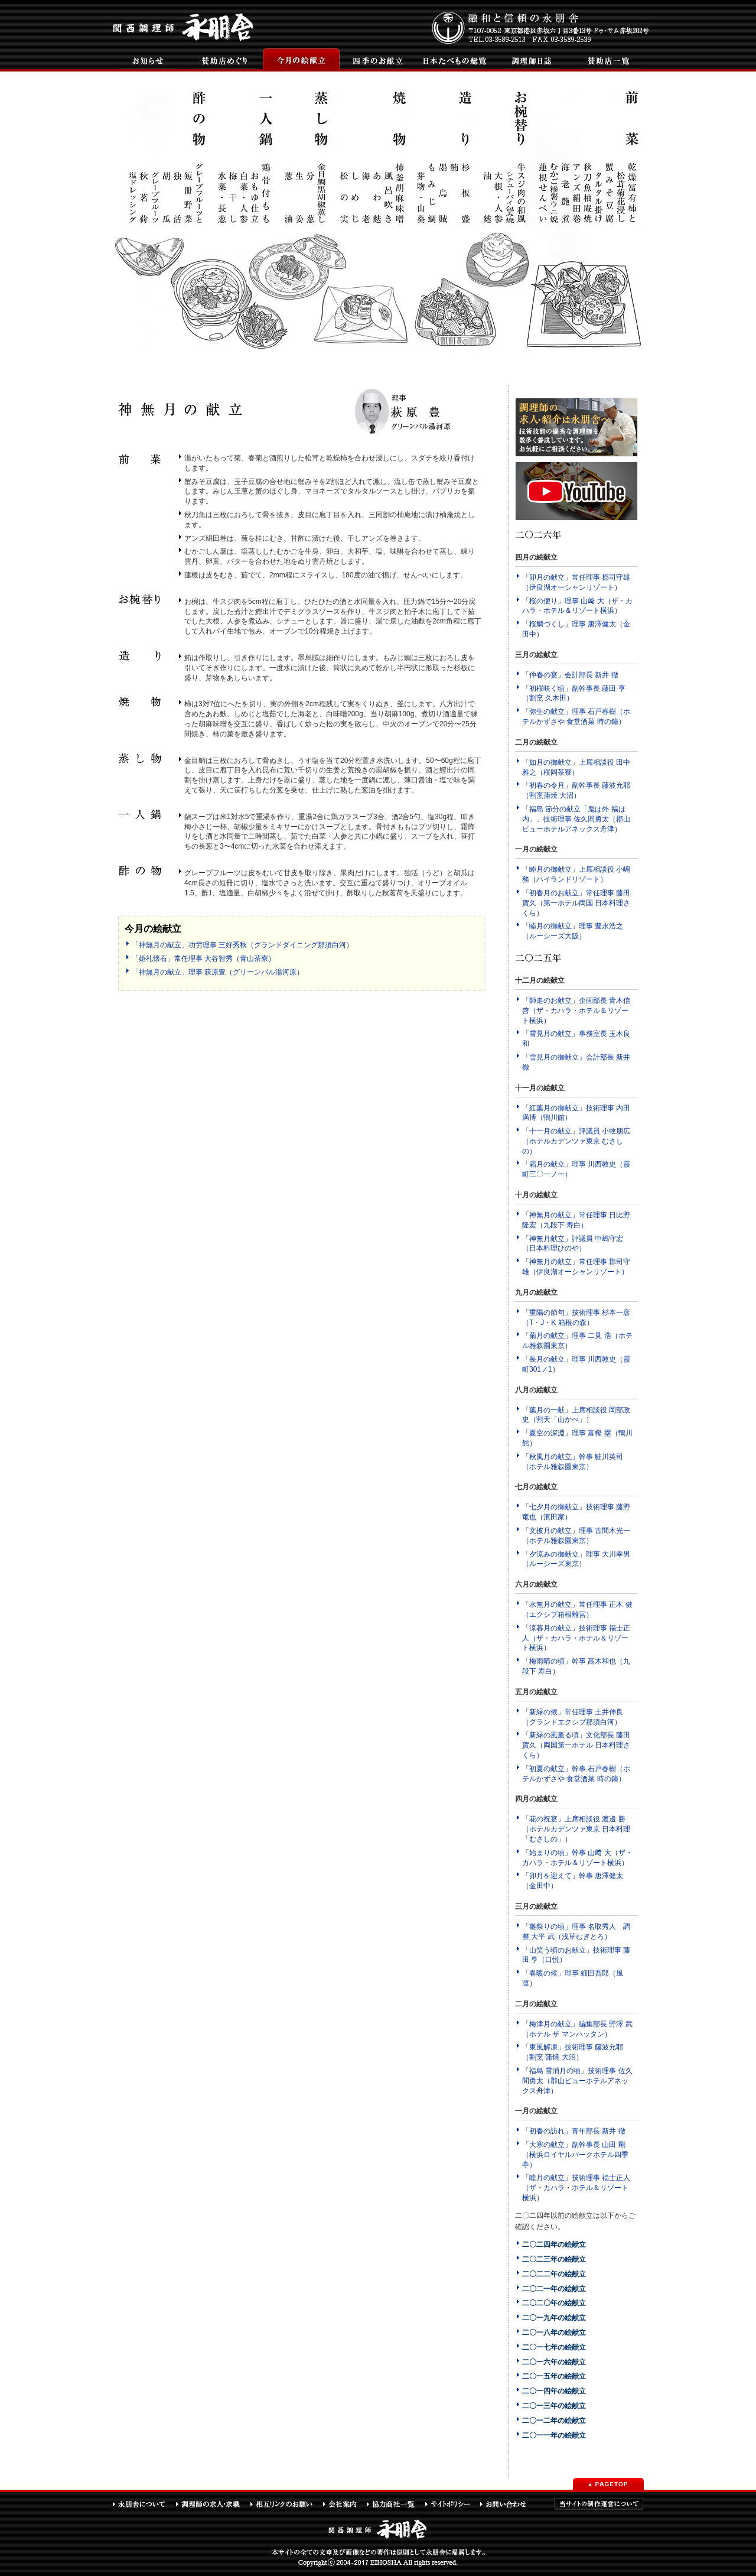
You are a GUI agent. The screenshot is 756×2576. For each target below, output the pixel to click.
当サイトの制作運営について (598, 2503)
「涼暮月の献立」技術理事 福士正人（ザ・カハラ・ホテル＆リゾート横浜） (576, 1638)
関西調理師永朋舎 (184, 26)
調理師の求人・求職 (212, 2503)
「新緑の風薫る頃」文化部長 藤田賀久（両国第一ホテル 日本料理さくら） (576, 1745)
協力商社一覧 (395, 2503)
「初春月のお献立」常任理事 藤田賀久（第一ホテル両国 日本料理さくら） (576, 903)
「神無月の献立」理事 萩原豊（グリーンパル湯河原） (218, 972)
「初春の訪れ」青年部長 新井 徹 (573, 2131)
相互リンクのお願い (286, 2503)
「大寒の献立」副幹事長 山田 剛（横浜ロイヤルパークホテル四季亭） (575, 2154)
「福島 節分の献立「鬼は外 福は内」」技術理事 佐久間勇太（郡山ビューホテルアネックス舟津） (576, 819)
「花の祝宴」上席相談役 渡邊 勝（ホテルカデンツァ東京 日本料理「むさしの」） (576, 1829)
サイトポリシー (452, 2503)
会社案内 (344, 2503)
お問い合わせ (508, 2503)
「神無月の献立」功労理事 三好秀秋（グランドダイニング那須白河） (242, 945)
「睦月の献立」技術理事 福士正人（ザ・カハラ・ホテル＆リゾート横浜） (576, 2188)
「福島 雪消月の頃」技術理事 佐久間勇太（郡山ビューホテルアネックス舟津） (577, 2081)
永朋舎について (143, 2503)
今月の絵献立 (301, 60)
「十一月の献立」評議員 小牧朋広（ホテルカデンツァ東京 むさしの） (576, 1141)
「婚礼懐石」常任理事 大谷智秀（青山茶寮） (203, 958)
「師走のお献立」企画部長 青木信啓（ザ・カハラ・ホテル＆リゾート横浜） (576, 1010)
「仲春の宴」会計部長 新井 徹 (570, 675)
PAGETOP (608, 2484)
